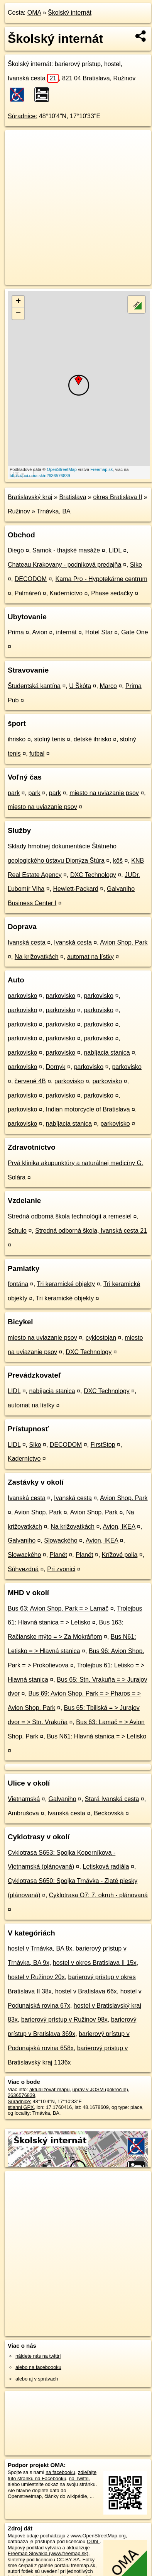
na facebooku (60, 2472)
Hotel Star (99, 632)
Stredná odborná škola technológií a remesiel (70, 1216)
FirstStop (103, 1444)
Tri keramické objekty (66, 1284)
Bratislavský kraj (30, 497)
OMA (34, 12)
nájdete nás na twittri (38, 2356)
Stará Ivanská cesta (112, 1799)
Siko (136, 564)
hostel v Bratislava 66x (86, 1991)
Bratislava (72, 497)
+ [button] (18, 302)
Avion (39, 632)
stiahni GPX (21, 2107)
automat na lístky (90, 956)
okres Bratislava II (117, 497)
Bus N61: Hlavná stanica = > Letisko (96, 1736)
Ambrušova (23, 1813)
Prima (16, 632)
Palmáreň (28, 593)
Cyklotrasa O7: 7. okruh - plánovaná (98, 1895)
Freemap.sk (101, 469)
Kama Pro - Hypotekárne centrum (101, 579)
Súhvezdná (23, 1569)
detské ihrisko (92, 739)
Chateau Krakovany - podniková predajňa (64, 564)
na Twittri (79, 2478)
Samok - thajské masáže (66, 550)
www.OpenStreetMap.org (98, 2536)
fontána (18, 1284)
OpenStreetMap (62, 469)
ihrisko (16, 739)
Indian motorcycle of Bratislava (88, 1109)
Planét (58, 1554)
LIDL (115, 550)
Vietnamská (24, 1799)
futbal (36, 753)
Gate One (134, 632)
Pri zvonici (61, 1569)
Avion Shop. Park (123, 942)
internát (66, 632)
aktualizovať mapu (49, 2089)
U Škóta (80, 686)
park (14, 793)
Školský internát (69, 12)
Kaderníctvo (66, 593)
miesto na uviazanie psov (104, 793)
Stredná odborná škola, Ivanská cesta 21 (91, 1230)
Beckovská (108, 1813)
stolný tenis (49, 739)
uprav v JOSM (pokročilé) (100, 2089)
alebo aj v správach (36, 2379)
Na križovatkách (37, 956)
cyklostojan (101, 1337)
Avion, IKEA (119, 1526)
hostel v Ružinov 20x (36, 1977)
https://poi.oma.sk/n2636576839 (40, 475)
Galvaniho (21, 1540)
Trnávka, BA (53, 511)
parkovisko (22, 995)
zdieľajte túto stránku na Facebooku (52, 2475)
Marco (108, 686)
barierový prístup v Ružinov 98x (64, 2019)
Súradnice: (22, 116)
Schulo (17, 1230)
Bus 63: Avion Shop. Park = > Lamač (58, 1608)
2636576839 (21, 2095)
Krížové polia (120, 1554)
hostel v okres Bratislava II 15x (95, 1962)
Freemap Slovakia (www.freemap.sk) (48, 2553)
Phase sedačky (112, 593)
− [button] (18, 313)
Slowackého (60, 1540)
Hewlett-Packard (75, 888)
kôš (118, 860)
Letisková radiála (106, 1866)
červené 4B (30, 1081)
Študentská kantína (34, 686)
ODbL (93, 2541)
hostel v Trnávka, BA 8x (40, 1948)
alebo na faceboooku (38, 2367)
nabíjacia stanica (107, 1052)
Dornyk (56, 1067)
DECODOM (31, 579)
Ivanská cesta (33, 78)
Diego (16, 550)
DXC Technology (93, 875)
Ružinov (19, 511)
